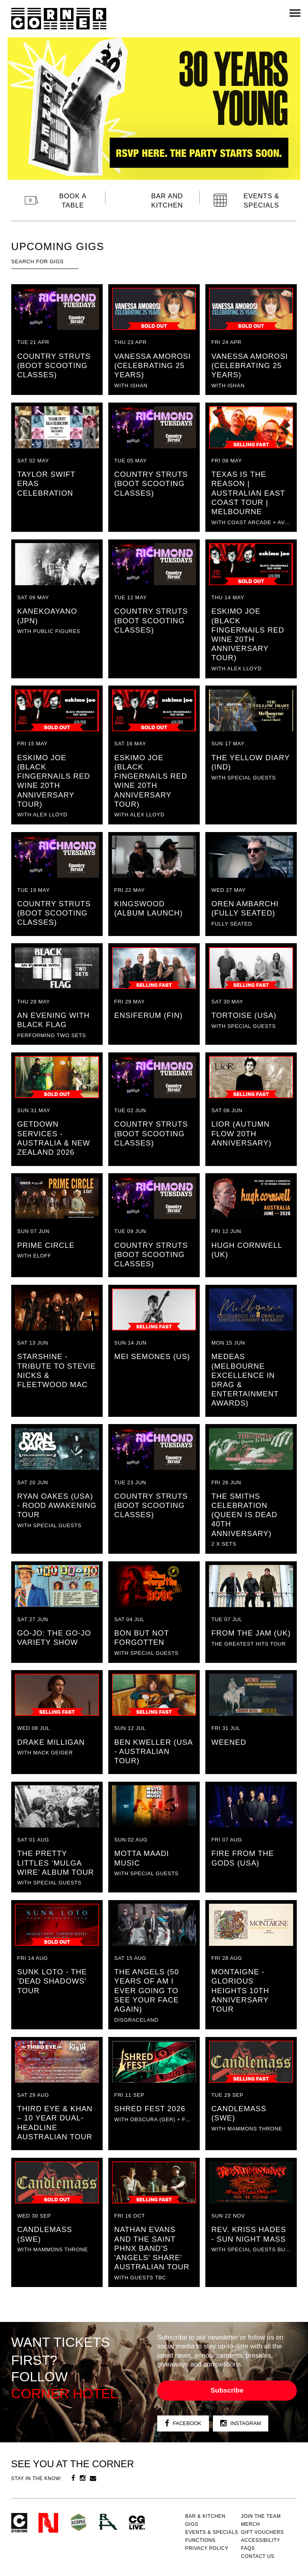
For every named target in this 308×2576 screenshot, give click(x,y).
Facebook (183, 2423)
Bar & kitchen (205, 2516)
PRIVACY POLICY (207, 2548)
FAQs (248, 2548)
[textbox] (45, 261)
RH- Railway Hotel (108, 2522)
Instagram (240, 2423)
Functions (200, 2540)
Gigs (192, 2524)
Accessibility (260, 2540)
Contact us (257, 2556)
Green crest (78, 2522)
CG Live (137, 2523)
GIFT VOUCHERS (262, 2532)
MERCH (250, 2524)
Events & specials (211, 2532)
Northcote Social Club (48, 2523)
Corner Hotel (59, 19)
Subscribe (227, 2390)
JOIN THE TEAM (261, 2516)
